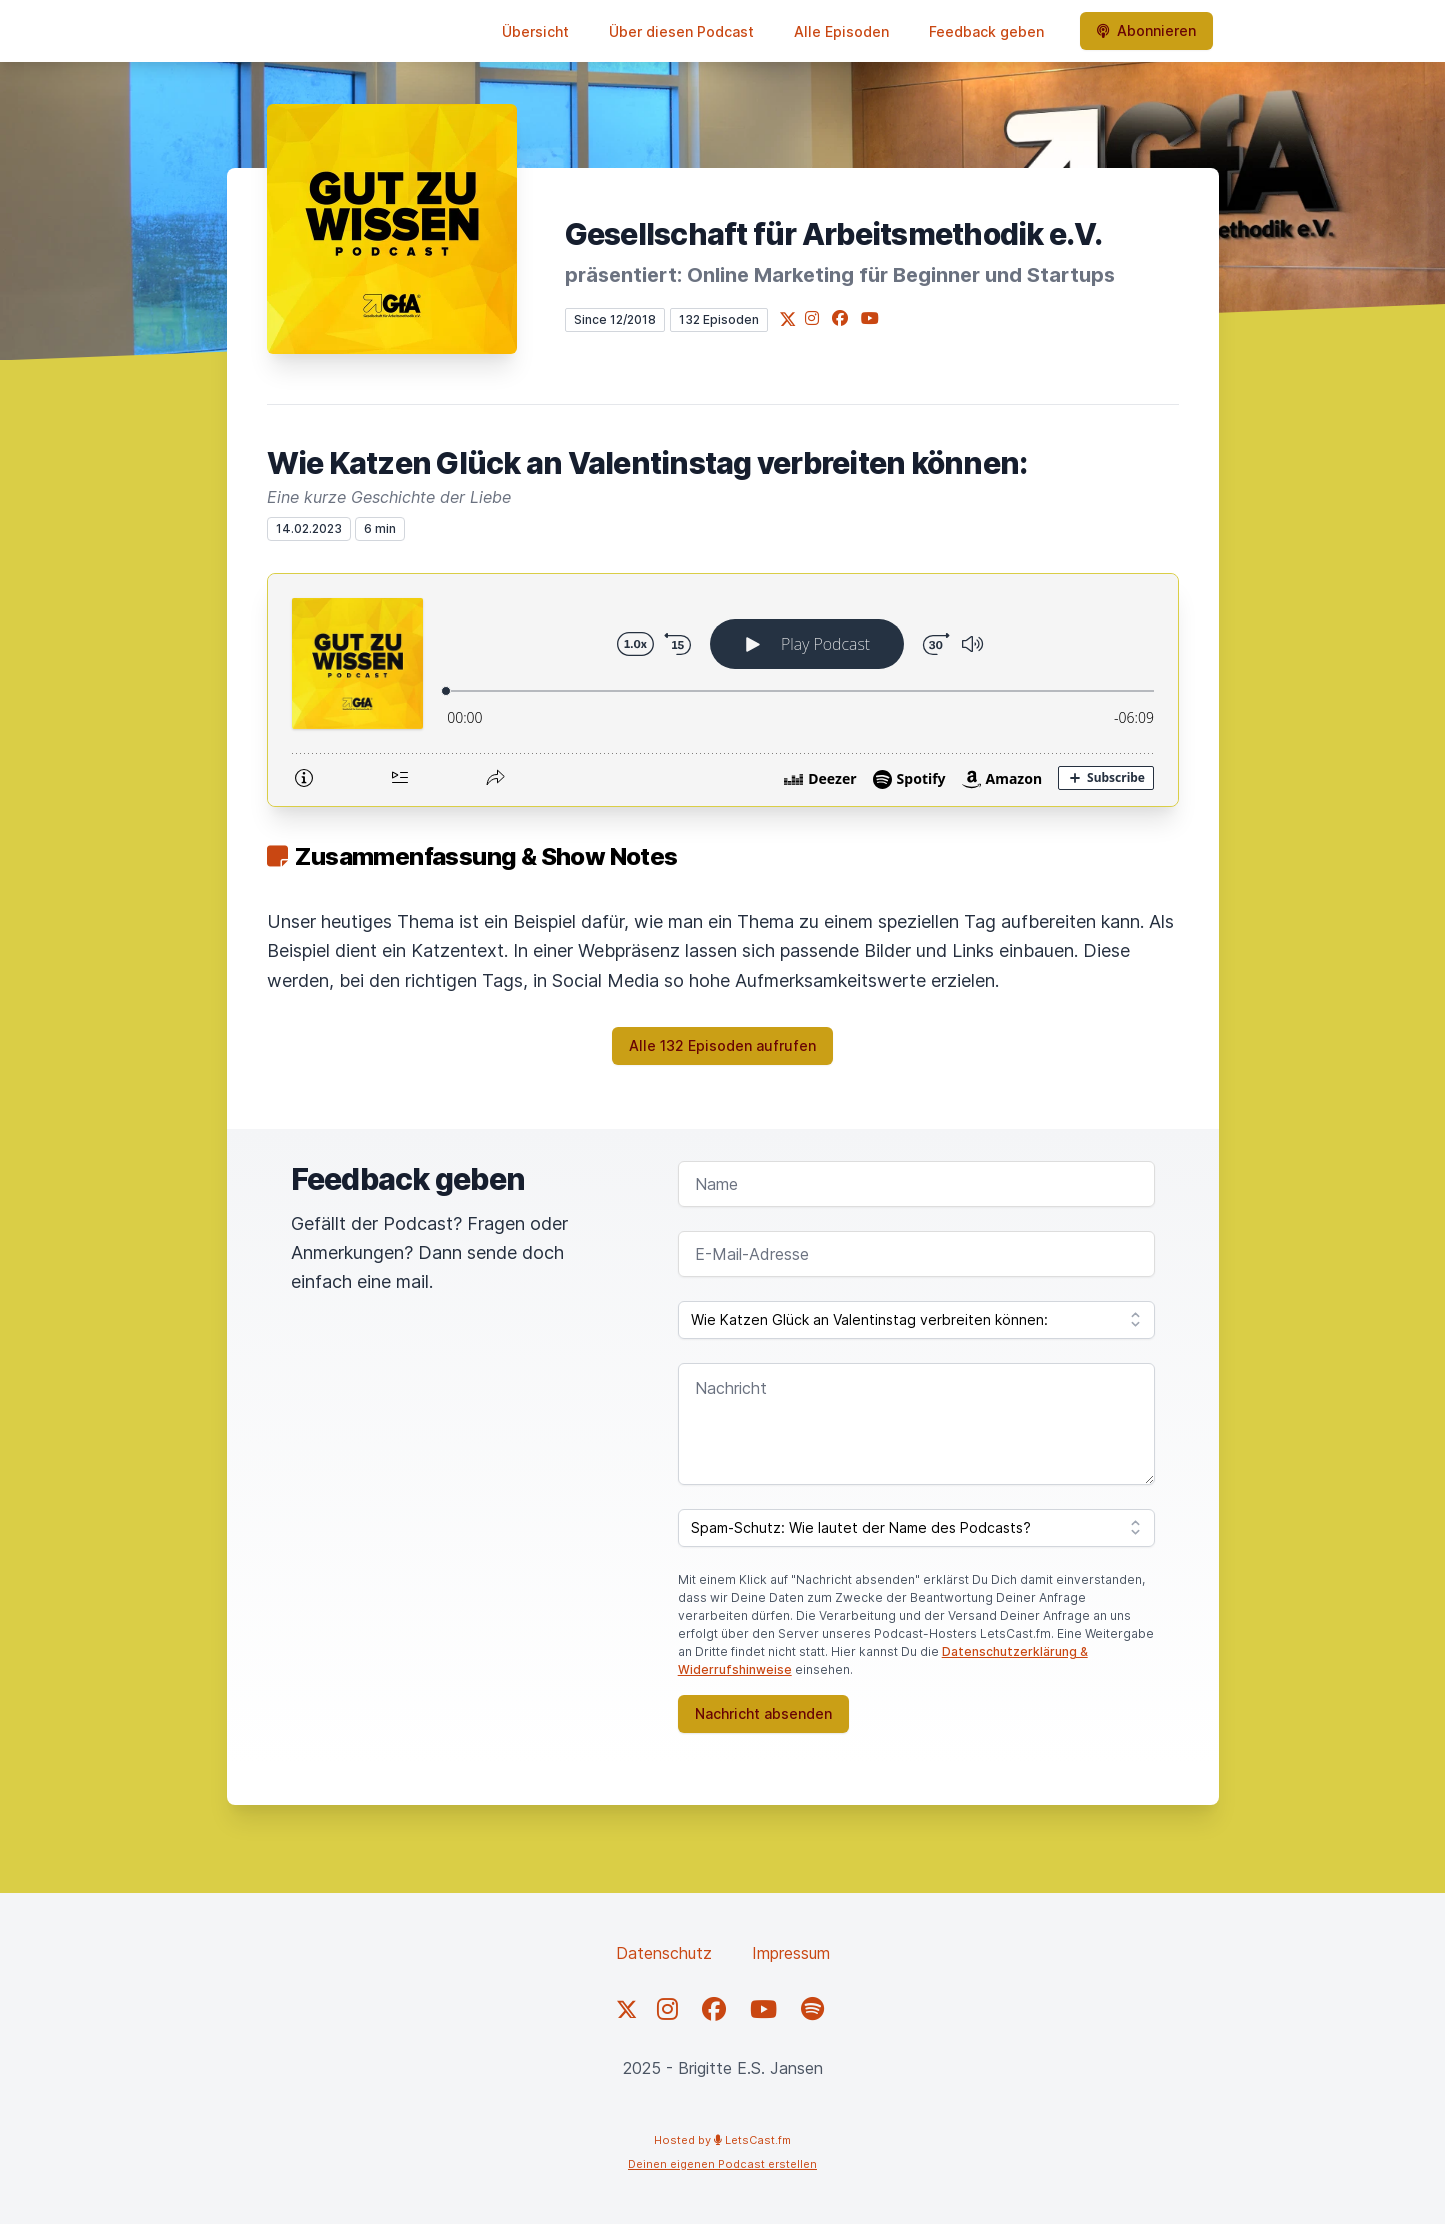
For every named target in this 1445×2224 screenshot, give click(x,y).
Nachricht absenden (763, 1713)
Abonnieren (1146, 30)
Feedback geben (986, 31)
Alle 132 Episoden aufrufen (722, 1045)
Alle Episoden (841, 31)
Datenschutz (664, 1953)
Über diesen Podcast (681, 31)
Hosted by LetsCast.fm (722, 2140)
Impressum (791, 1953)
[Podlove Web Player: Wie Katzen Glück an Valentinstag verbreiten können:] (723, 690)
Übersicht (535, 31)
